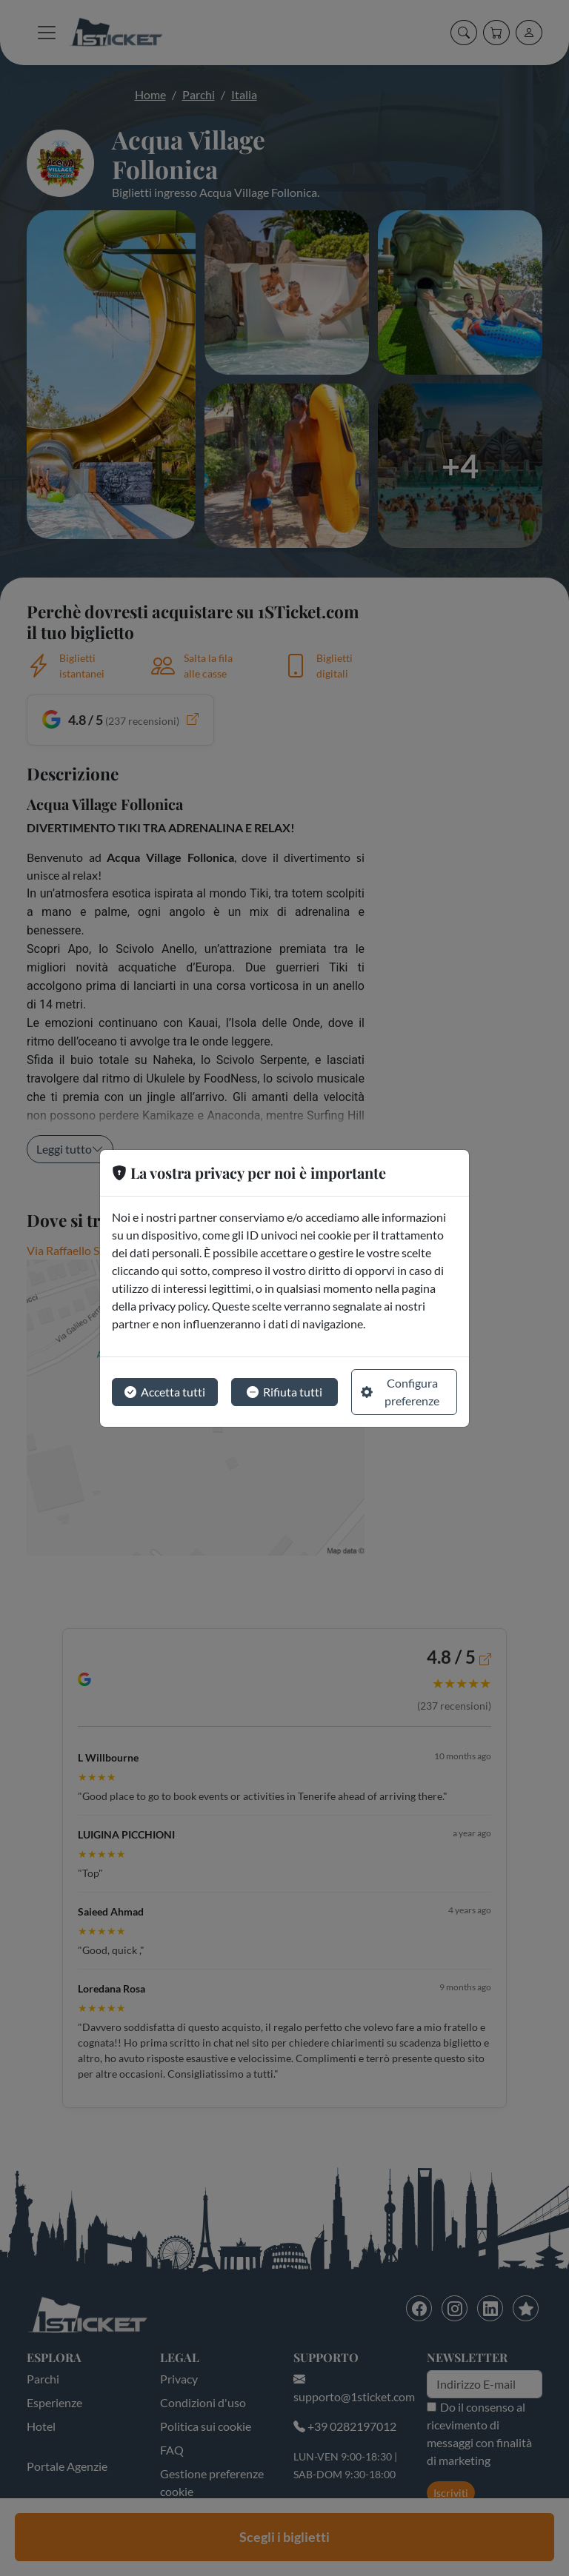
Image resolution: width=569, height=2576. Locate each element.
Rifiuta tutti (284, 1392)
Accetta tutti (164, 1392)
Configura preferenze (400, 1392)
